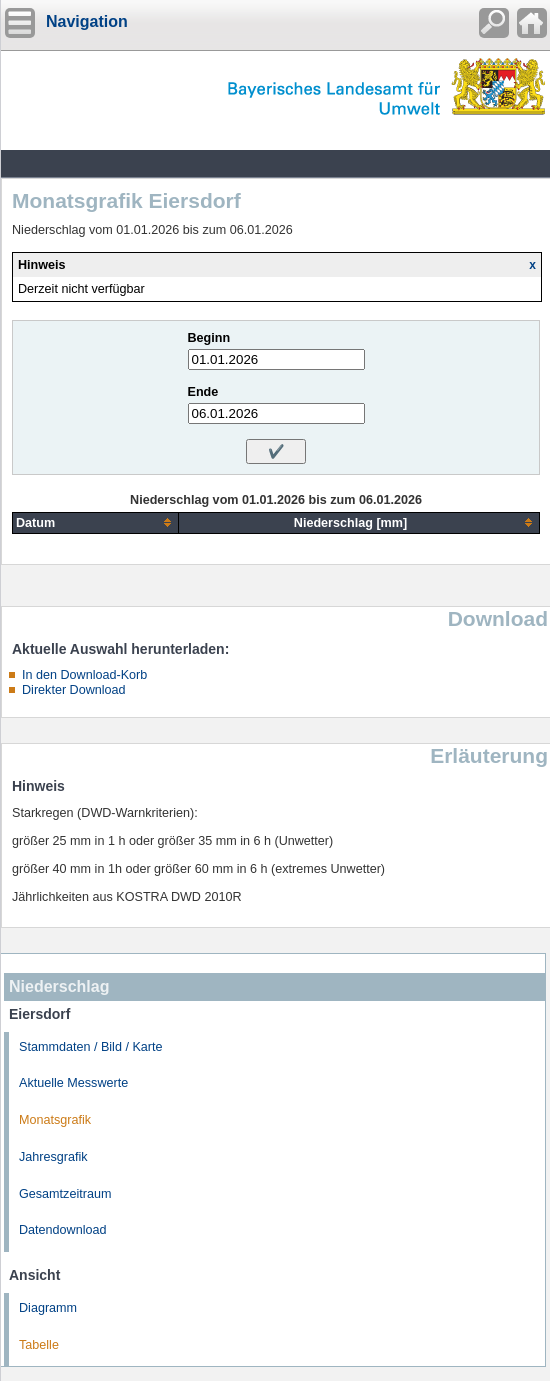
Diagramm (48, 1308)
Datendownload (63, 1230)
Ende (203, 392)
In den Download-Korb (84, 675)
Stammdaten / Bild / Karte (91, 1047)
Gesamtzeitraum (65, 1194)
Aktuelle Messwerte (73, 1083)
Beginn (209, 338)
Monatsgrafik (55, 1120)
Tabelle (39, 1345)
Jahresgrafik (53, 1157)
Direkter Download (74, 690)
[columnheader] (96, 522)
